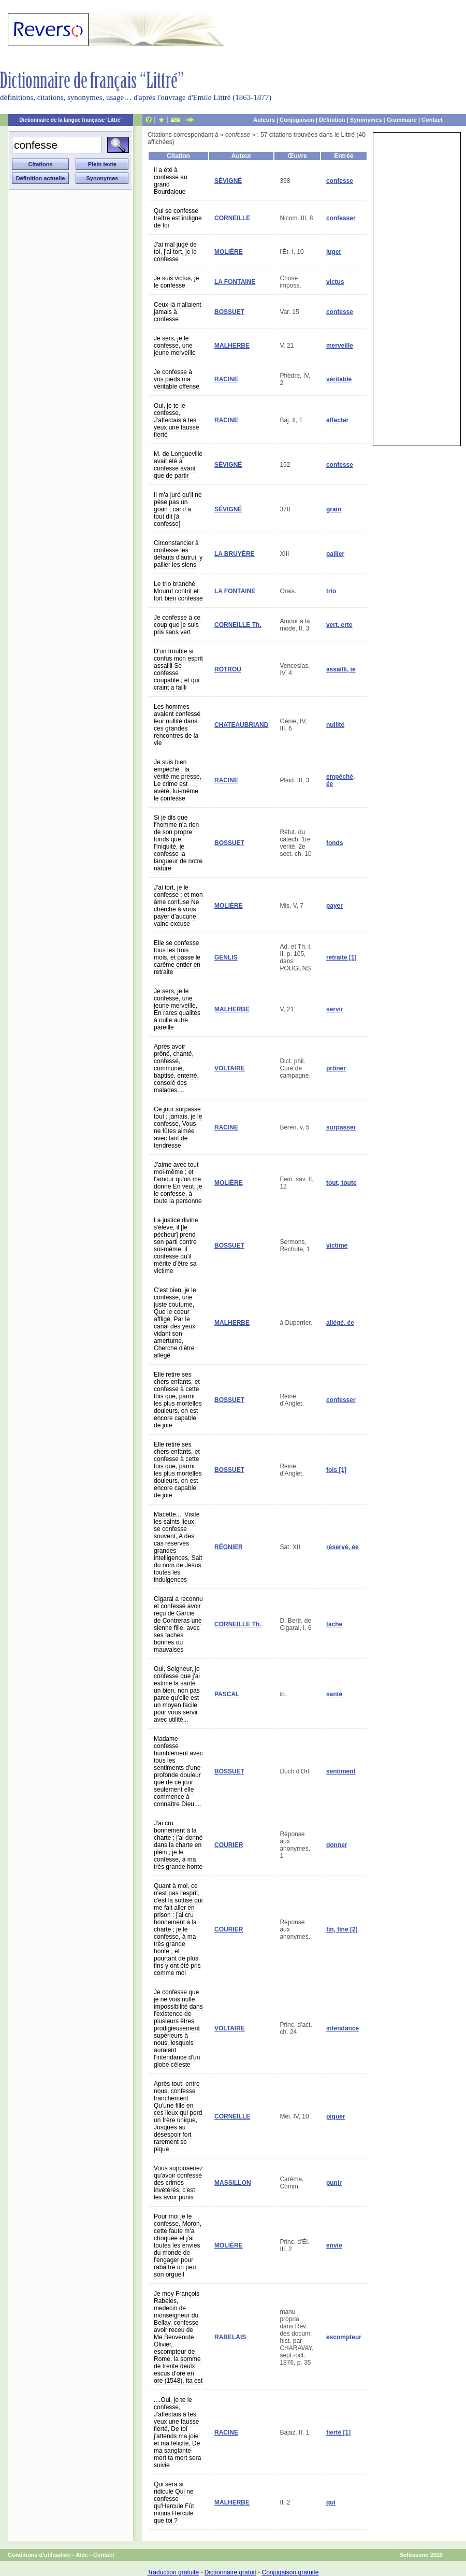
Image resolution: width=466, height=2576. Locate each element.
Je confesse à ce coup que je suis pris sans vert (177, 625)
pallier (335, 553)
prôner (336, 1068)
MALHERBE (232, 345)
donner (336, 1845)
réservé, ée (342, 1547)
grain (333, 509)
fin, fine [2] (342, 1929)
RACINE (226, 379)
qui (331, 2502)
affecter (337, 420)
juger (333, 251)
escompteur (343, 2337)
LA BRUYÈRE (234, 553)
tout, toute (341, 1182)
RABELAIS (230, 2337)
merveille (339, 345)
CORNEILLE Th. (237, 624)
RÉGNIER (228, 1547)
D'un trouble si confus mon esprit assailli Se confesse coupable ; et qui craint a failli (178, 669)
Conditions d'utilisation (39, 2555)
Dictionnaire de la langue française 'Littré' (70, 120)
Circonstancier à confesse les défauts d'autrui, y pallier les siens (178, 553)
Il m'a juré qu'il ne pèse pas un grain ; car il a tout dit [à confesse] (178, 509)
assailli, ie (341, 669)
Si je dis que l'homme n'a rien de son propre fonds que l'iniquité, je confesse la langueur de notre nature (178, 843)
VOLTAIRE (229, 1068)
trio (331, 591)
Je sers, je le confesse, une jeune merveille (175, 345)
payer (334, 905)
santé (334, 1694)
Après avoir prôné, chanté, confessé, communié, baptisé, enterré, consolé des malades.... (176, 1068)
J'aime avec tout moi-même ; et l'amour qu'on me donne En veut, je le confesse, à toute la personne (178, 1183)
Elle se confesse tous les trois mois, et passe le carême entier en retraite (177, 957)
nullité (335, 724)
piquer (335, 2116)
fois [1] (336, 1469)
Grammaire (402, 120)
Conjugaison (297, 120)
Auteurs (264, 120)
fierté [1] (338, 2432)
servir (334, 1009)
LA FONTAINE (234, 281)
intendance (342, 2028)
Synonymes (366, 120)
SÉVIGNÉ (228, 180)
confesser (341, 218)
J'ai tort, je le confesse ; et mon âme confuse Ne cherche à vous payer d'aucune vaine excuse (178, 905)
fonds (334, 843)
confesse (339, 180)
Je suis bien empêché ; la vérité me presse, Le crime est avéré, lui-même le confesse (177, 780)
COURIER (228, 1845)
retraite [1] (341, 957)
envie (334, 2245)
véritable (339, 379)
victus (335, 281)
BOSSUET (229, 312)
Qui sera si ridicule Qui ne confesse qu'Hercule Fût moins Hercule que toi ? (174, 2502)
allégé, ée (340, 1322)
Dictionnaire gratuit (230, 2572)
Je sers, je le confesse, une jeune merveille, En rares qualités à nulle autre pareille (177, 1009)
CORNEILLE (232, 218)
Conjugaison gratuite (289, 2572)
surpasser (341, 1127)
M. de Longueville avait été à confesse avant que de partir (178, 464)
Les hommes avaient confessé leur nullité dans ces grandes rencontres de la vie (177, 725)
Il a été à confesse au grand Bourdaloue (170, 180)
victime (336, 1245)
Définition (332, 120)
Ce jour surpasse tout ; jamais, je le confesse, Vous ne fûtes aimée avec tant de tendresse (178, 1127)
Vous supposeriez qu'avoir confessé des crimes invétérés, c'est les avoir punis (178, 2183)
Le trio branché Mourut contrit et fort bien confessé (178, 591)
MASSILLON (232, 2182)
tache (334, 1624)
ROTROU (227, 669)
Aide (82, 2555)
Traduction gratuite (173, 2572)
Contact (432, 120)
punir (334, 2182)
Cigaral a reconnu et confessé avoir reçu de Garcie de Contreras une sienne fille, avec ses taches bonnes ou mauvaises (178, 1624)
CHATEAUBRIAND (241, 724)
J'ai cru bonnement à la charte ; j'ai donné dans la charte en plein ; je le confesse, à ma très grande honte (178, 1845)
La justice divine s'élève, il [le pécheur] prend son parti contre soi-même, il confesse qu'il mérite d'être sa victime (176, 1246)
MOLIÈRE (228, 251)
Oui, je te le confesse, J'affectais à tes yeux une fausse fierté (176, 420)
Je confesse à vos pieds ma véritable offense (176, 379)
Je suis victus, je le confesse (176, 282)
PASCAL (226, 1694)
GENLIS (226, 957)
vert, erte (339, 624)
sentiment (341, 1771)
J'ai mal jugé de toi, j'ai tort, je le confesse (175, 252)
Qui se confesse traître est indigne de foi (178, 218)
